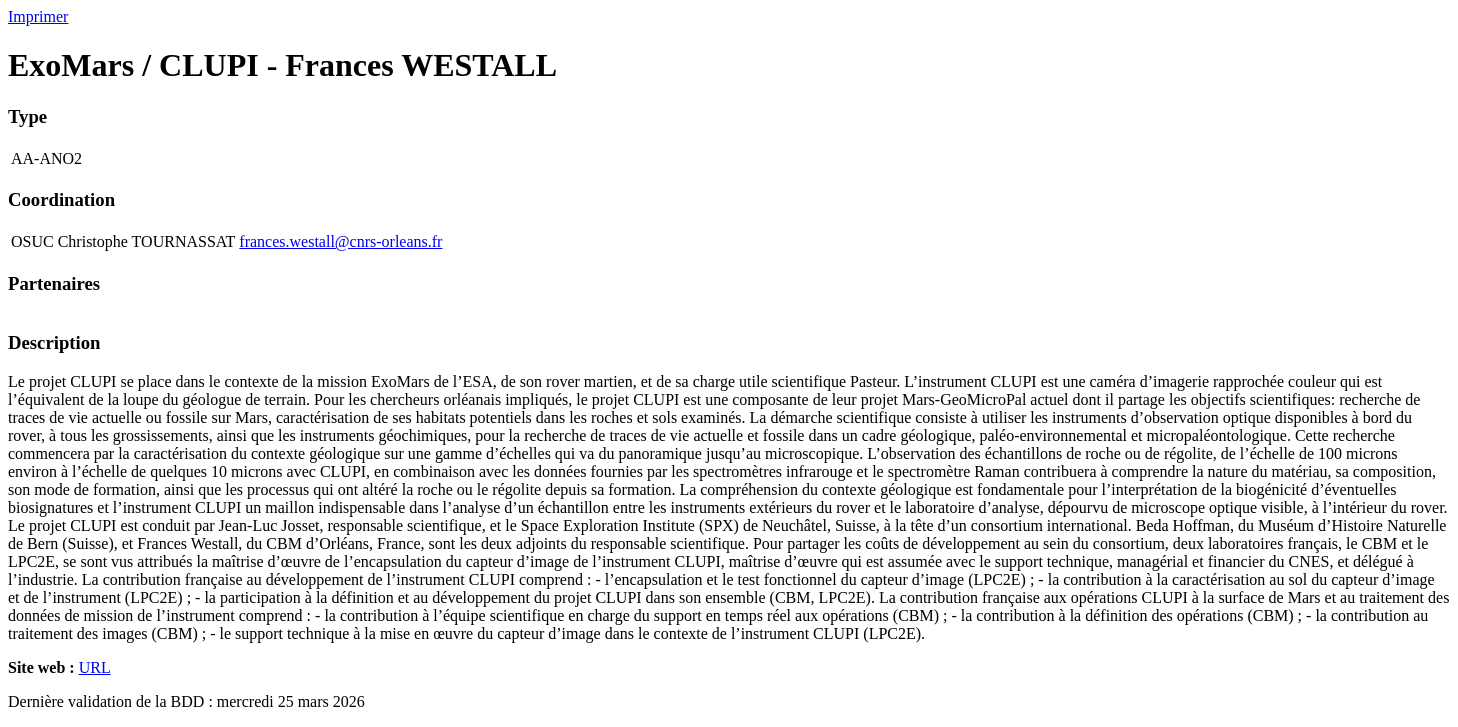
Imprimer (38, 16)
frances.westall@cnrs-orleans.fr (340, 241)
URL (95, 667)
